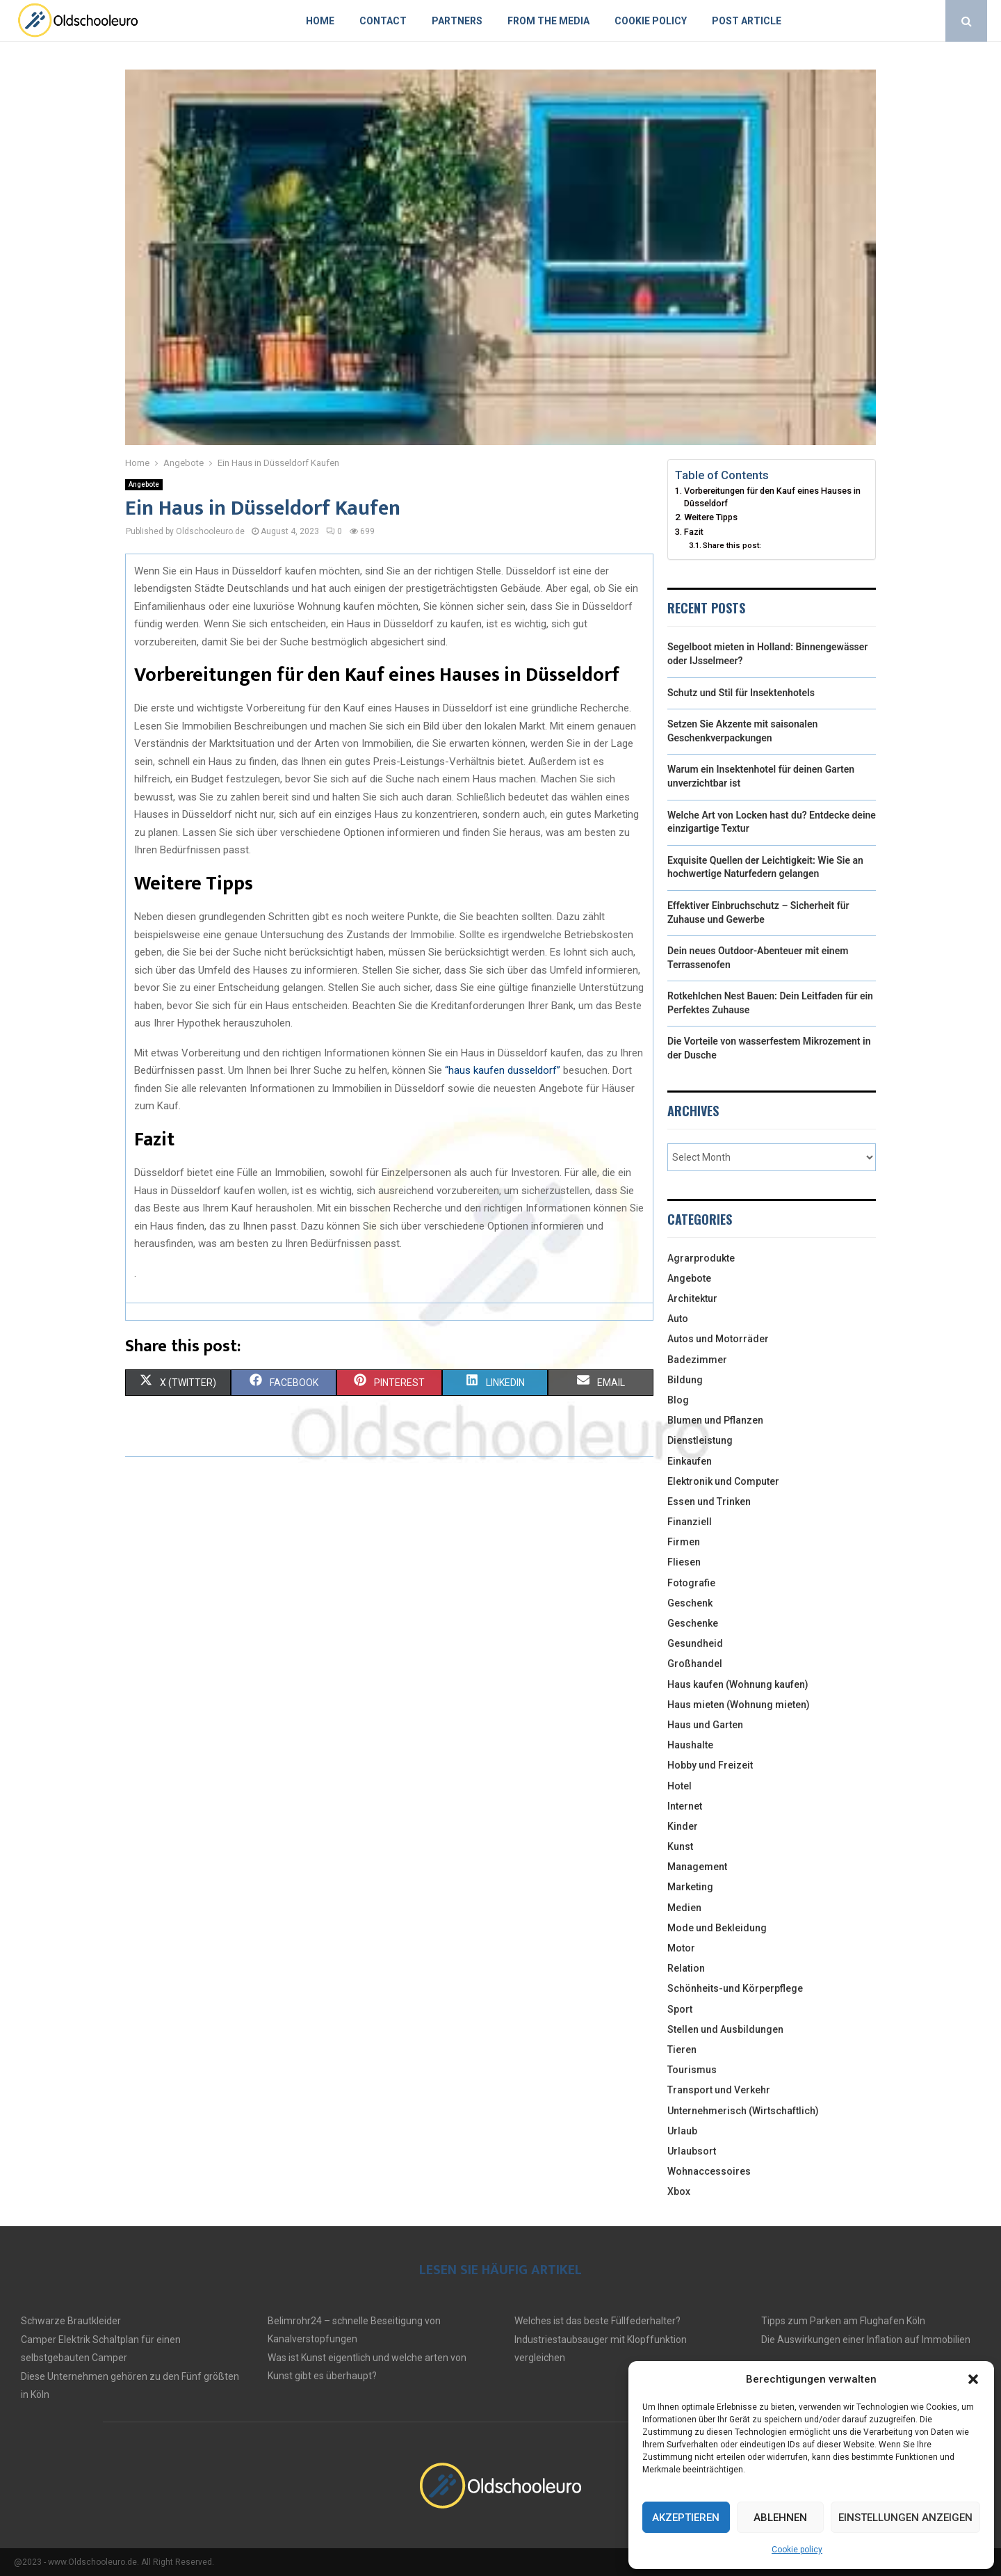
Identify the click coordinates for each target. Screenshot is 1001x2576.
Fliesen (684, 1562)
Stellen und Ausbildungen (725, 2029)
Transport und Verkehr (718, 2089)
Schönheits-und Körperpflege (735, 1988)
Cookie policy (797, 2549)
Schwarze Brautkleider (71, 2320)
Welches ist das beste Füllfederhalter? (597, 2320)
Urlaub (682, 2130)
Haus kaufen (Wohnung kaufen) (737, 1684)
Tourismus (692, 2069)
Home (320, 20)
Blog (678, 1400)
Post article (746, 20)
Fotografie (691, 1582)
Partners (457, 20)
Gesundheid (695, 1643)
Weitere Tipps (711, 517)
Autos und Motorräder (718, 1338)
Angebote (144, 484)
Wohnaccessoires (709, 2171)
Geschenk (690, 1603)
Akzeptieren (685, 2517)
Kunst (680, 1846)
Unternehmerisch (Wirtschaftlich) (743, 2110)
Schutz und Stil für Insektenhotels (741, 692)
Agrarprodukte (701, 1258)
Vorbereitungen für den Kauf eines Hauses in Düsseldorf (772, 496)
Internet (684, 1806)
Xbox (678, 2191)
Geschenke (692, 1623)
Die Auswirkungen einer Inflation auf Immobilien (865, 2339)
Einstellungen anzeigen (905, 2517)
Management (697, 1866)
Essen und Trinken (709, 1501)
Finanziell (689, 1521)
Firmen (683, 1541)
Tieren (682, 2049)
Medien (684, 1907)
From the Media (548, 20)
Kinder (682, 1826)
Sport (679, 2009)
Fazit (693, 531)
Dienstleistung (700, 1440)
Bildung (685, 1379)
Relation (686, 1968)
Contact (383, 20)
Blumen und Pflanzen (715, 1420)
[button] (973, 2379)
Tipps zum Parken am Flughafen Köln (843, 2320)
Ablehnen (780, 2517)
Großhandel (694, 1663)
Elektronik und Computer (723, 1481)
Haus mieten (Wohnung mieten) (738, 1704)
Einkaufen (689, 1461)
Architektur (692, 1298)
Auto (677, 1318)
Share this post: (732, 545)
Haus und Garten (705, 1724)
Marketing (690, 1886)
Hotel (679, 1786)
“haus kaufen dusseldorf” (502, 1070)
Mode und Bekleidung (717, 1927)
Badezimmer (697, 1359)
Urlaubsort (691, 2151)
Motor (681, 1948)
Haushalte (690, 1744)
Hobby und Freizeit (710, 1765)
